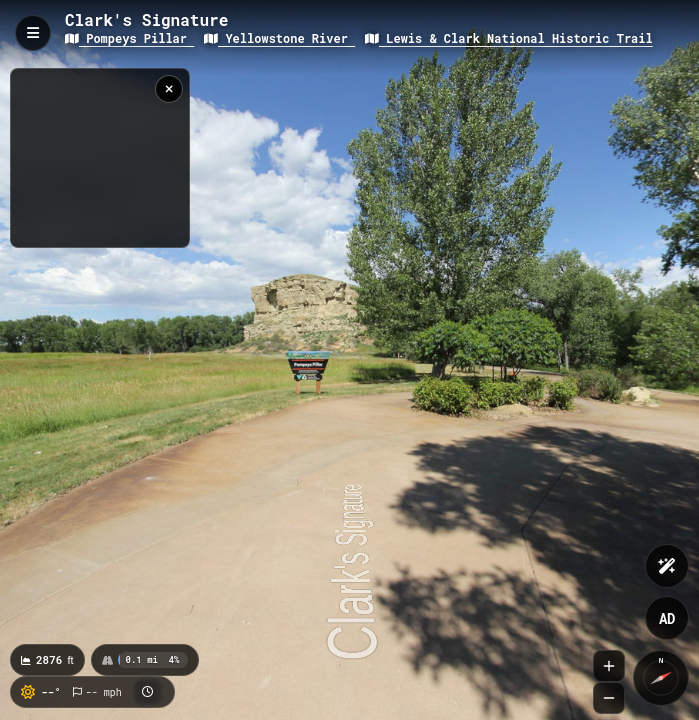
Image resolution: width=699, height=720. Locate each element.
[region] (100, 158)
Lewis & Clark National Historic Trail (509, 38)
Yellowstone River (279, 38)
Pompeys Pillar (129, 38)
